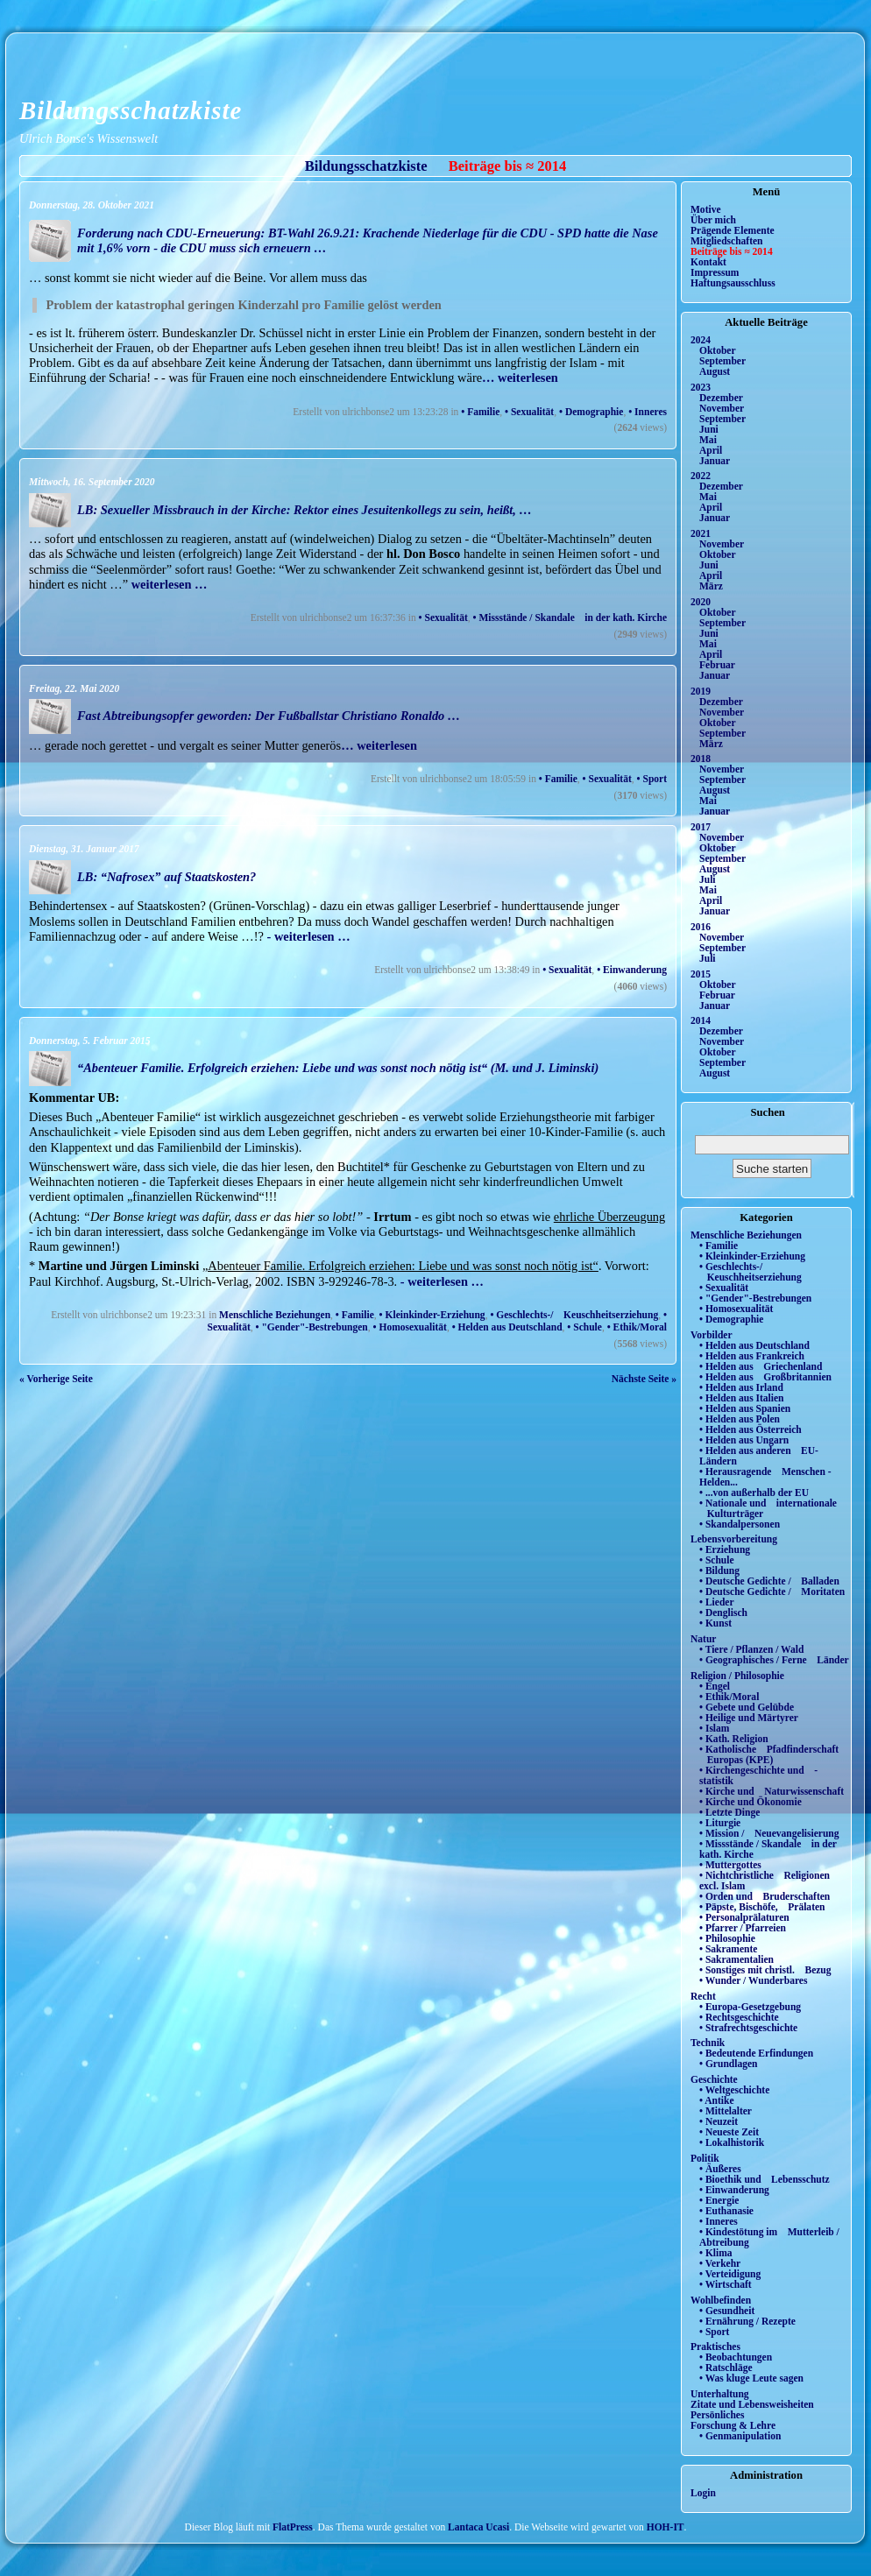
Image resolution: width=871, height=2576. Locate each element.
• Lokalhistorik (731, 2142)
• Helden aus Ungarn (744, 1440)
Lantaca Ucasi (478, 2527)
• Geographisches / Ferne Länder (774, 1660)
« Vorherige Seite (56, 1378)
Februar (717, 665)
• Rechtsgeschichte (739, 2017)
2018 (700, 758)
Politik (704, 2158)
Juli (707, 879)
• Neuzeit (718, 2121)
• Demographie (591, 411)
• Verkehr (719, 2263)
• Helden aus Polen (739, 1419)
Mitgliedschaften (726, 241)
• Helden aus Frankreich (751, 1356)
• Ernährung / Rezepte (747, 2321)
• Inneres (647, 411)
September (722, 361)
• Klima (716, 2253)
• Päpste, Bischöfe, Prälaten (762, 1907)
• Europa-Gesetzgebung (750, 2006)
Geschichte (714, 2079)
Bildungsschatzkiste (130, 110)
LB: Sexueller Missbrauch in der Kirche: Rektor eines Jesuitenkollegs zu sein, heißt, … (304, 510)
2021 (700, 533)
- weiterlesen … (307, 936)
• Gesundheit (726, 2310)
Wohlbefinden (720, 2300)
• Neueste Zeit (729, 2132)
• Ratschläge (726, 2367)
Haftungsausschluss (732, 283)
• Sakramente (728, 1949)
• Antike (716, 2100)
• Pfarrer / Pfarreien (742, 1928)
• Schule (584, 1327)
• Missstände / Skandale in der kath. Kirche (570, 617)
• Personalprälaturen (744, 1917)
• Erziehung (724, 1549)
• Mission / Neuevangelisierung (769, 1833)
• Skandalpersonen (739, 1524)
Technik (707, 2042)
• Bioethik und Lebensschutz (764, 2179)
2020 (700, 601)
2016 (700, 926)
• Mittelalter (725, 2111)
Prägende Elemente (732, 230)
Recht (703, 1996)
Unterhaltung (719, 2394)
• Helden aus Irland (741, 1387)
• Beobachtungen (735, 2357)
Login (703, 2493)
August (714, 371)
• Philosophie (727, 1938)
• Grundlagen (728, 2063)
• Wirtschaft (725, 2284)
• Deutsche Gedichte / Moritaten (772, 1591)
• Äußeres (720, 2168)
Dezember (721, 397)
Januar (714, 460)
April (710, 450)
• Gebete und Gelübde (746, 1707)
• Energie (719, 2200)
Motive (705, 209)
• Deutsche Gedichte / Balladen (769, 1581)
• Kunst (715, 1623)
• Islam (714, 1728)
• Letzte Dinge (729, 1812)
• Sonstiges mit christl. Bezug (765, 1970)
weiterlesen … (167, 584)
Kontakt (708, 262)
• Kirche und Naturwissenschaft (771, 1791)
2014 (700, 1020)
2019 (700, 691)
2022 (700, 475)
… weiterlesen (520, 378)
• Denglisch (723, 1612)
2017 (700, 827)
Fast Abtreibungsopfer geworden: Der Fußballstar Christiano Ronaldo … (268, 716)
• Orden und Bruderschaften (764, 1896)
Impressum (714, 272)
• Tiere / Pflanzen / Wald (751, 1649)
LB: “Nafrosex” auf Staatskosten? (166, 877)
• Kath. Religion (733, 1738)
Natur (703, 1639)
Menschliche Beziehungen (274, 1314)
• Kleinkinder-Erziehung (432, 1314)
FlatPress (293, 2527)
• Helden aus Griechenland (760, 1366)
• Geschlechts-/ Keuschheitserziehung (574, 1314)
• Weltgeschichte (734, 2090)
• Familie (480, 411)
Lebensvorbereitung (733, 1539)
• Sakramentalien (736, 1959)
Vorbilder (711, 1335)
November (721, 408)
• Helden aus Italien (741, 1398)
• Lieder (716, 1602)
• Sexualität (529, 411)
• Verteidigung (730, 2274)
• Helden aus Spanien (744, 1408)
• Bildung (719, 1570)
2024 (700, 340)
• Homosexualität (410, 1327)
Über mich (713, 220)
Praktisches (715, 2346)
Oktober (717, 350)
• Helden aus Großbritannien (765, 1377)
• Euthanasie (726, 2210)
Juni (709, 429)
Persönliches (717, 2415)
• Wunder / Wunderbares (753, 1980)
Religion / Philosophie (737, 1675)
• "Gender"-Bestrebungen (312, 1327)
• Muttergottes (730, 1865)
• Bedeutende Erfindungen (756, 2053)
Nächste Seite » (644, 1378)
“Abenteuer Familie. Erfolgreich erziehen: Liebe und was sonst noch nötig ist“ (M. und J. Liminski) (337, 1068)
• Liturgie (719, 1822)
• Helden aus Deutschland (507, 1327)
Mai (708, 439)
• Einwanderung (632, 969)
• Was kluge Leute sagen (751, 2378)
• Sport (652, 778)
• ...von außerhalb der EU (754, 1492)
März (711, 586)
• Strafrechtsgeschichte (748, 2027)
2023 (700, 387)
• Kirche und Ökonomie (750, 1801)
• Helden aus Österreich (750, 1429)
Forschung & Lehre (732, 2425)
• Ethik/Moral (637, 1327)
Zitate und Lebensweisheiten (752, 2404)
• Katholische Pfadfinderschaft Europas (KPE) (769, 1754)
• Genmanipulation (740, 2436)
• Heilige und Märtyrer (748, 1717)
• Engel (714, 1686)
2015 (700, 974)
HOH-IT (665, 2527)
